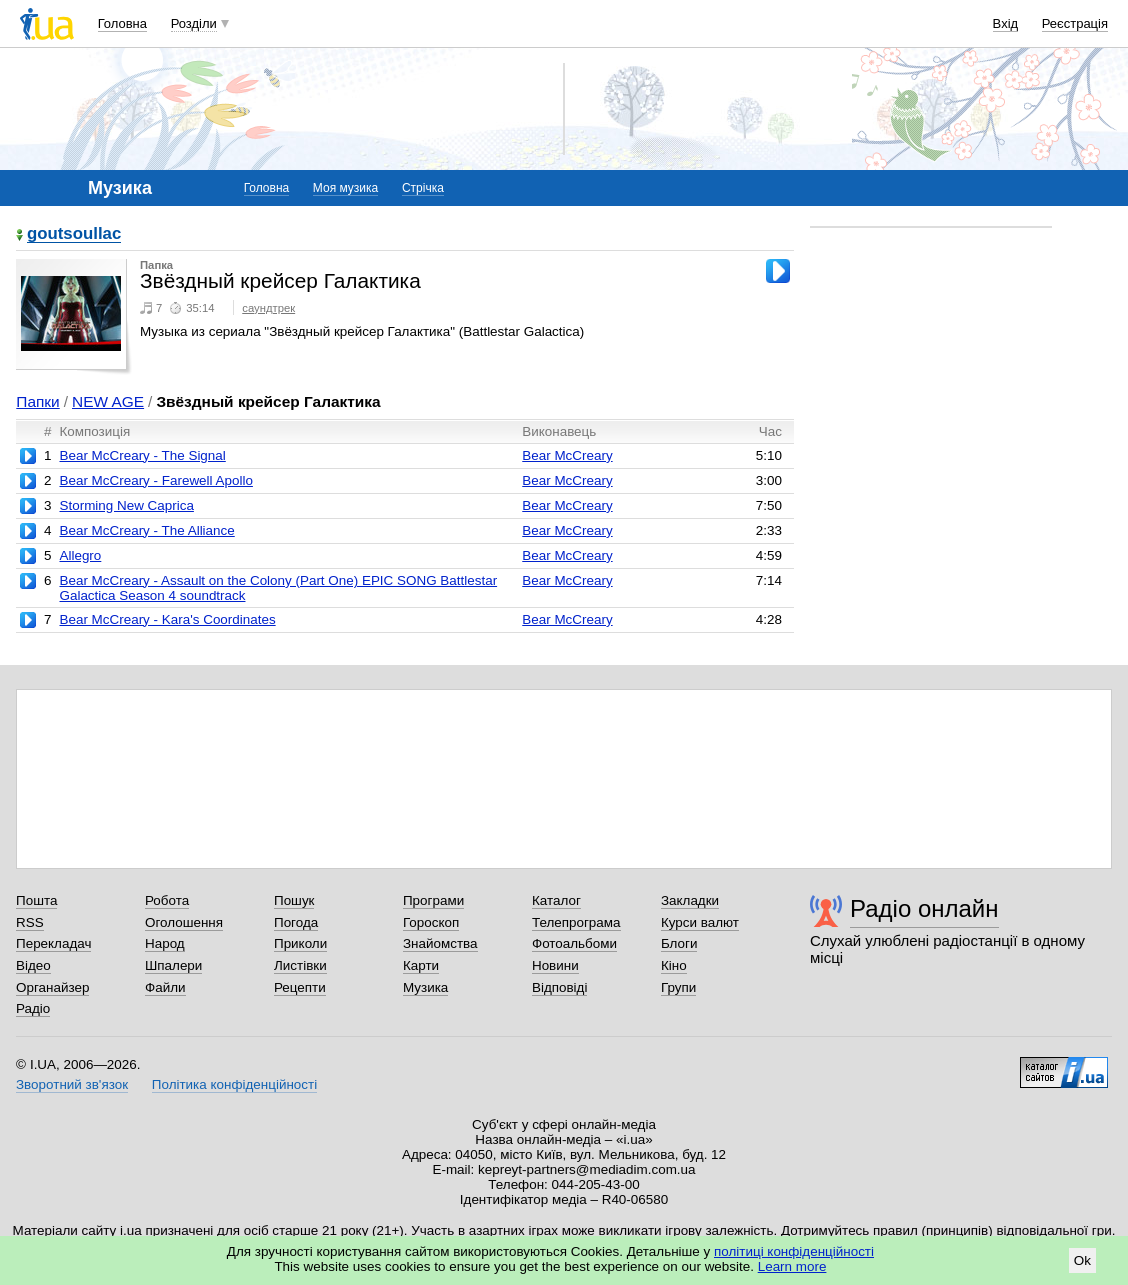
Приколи (300, 943)
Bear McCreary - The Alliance (146, 530)
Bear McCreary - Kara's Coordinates (167, 619)
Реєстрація (1075, 23)
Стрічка (423, 188)
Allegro (80, 555)
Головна (122, 23)
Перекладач (53, 943)
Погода (296, 922)
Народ (165, 943)
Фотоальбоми (574, 943)
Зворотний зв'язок (72, 1084)
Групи (678, 987)
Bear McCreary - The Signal (142, 455)
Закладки (690, 900)
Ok (1082, 1260)
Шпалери (173, 965)
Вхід (1006, 23)
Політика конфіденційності (234, 1084)
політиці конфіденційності (794, 1251)
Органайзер (52, 987)
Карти (421, 965)
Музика (425, 987)
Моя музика (345, 188)
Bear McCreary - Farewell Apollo (155, 480)
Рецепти (300, 987)
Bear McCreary (567, 455)
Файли (165, 987)
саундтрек (268, 308)
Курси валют (700, 922)
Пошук (294, 900)
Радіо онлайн (924, 908)
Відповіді (560, 987)
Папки (37, 401)
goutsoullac (74, 234)
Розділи (194, 23)
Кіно (674, 965)
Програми (433, 900)
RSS (30, 922)
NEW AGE (108, 401)
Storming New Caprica (126, 505)
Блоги (679, 943)
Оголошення (184, 922)
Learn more (792, 1266)
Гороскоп (431, 922)
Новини (555, 965)
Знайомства (440, 943)
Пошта (36, 900)
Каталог (556, 900)
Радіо (33, 1008)
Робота (167, 900)
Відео (33, 965)
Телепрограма (576, 922)
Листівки (300, 965)
